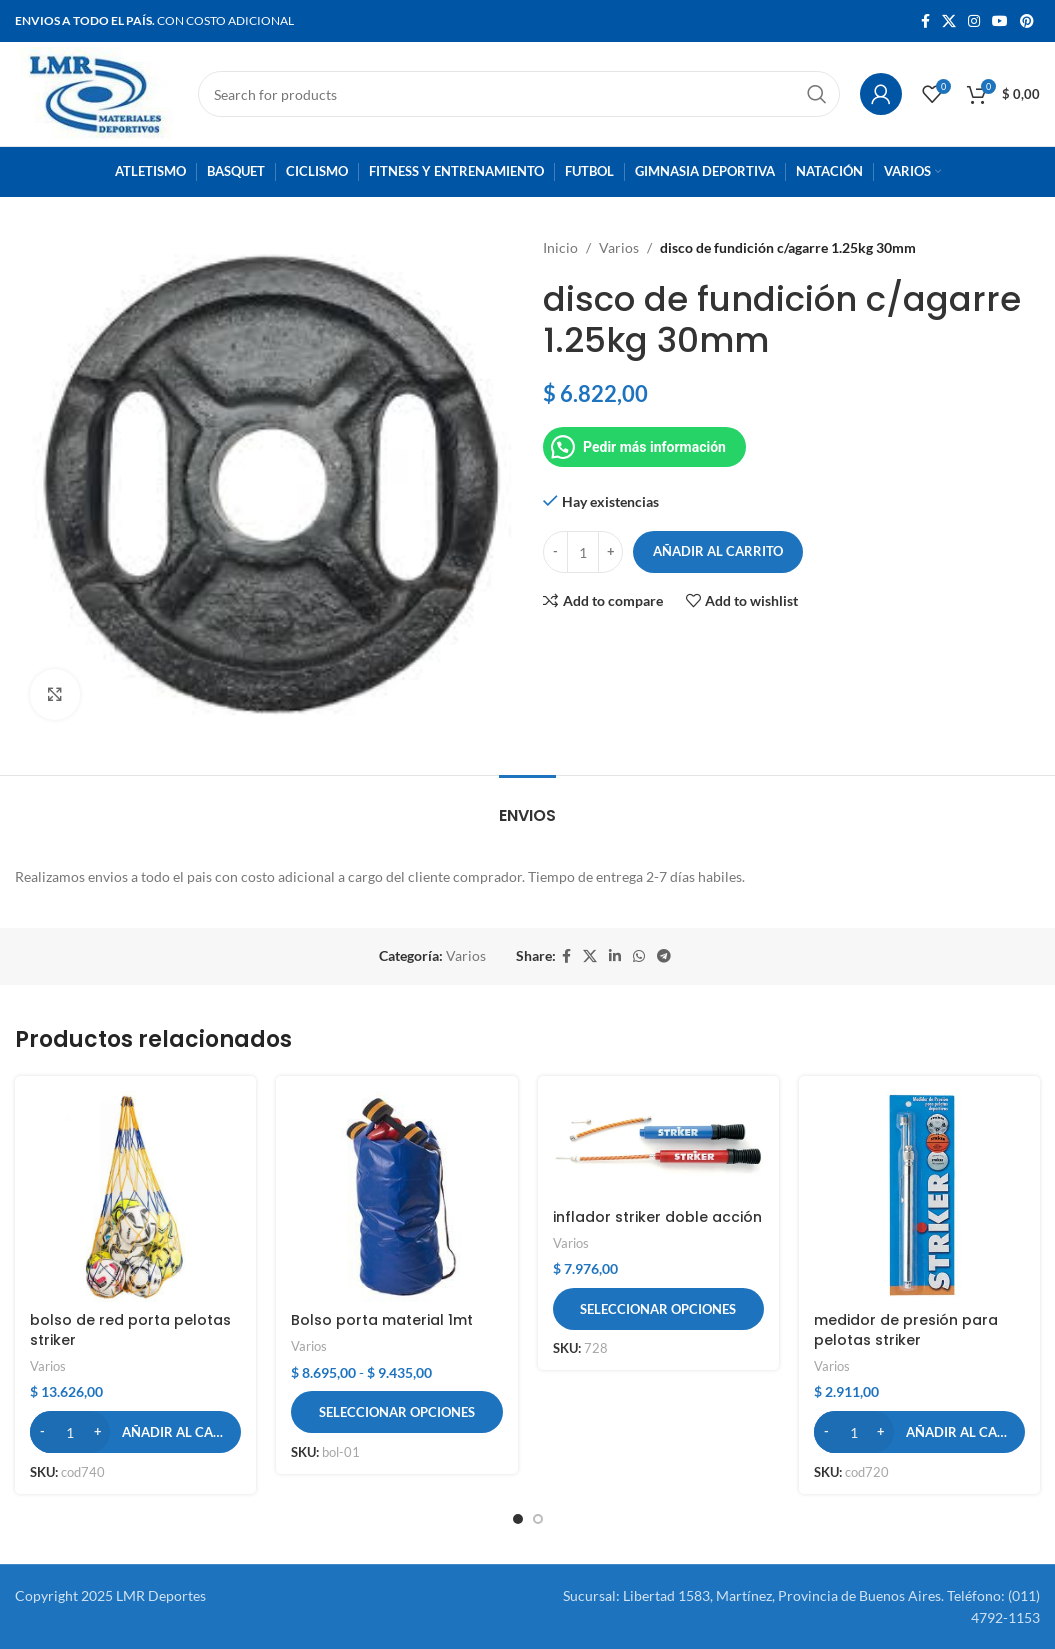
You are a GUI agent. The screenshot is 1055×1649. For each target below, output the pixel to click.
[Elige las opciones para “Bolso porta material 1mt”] (396, 1412)
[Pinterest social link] (1027, 21)
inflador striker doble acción (657, 1217)
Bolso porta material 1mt (382, 1320)
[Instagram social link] (974, 21)
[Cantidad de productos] (583, 552)
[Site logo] (96, 92)
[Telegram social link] (664, 956)
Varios (619, 247)
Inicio (560, 247)
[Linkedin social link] (615, 956)
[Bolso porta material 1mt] (396, 1196)
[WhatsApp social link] (639, 956)
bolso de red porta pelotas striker (130, 1330)
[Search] (519, 94)
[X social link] (949, 21)
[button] (135, 1432)
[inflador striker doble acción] (658, 1145)
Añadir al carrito (718, 551)
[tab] (527, 805)
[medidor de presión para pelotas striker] (919, 1196)
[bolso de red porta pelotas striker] (135, 1196)
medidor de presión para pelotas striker (906, 1330)
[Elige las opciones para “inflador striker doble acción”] (658, 1309)
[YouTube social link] (1000, 21)
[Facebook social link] (925, 21)
